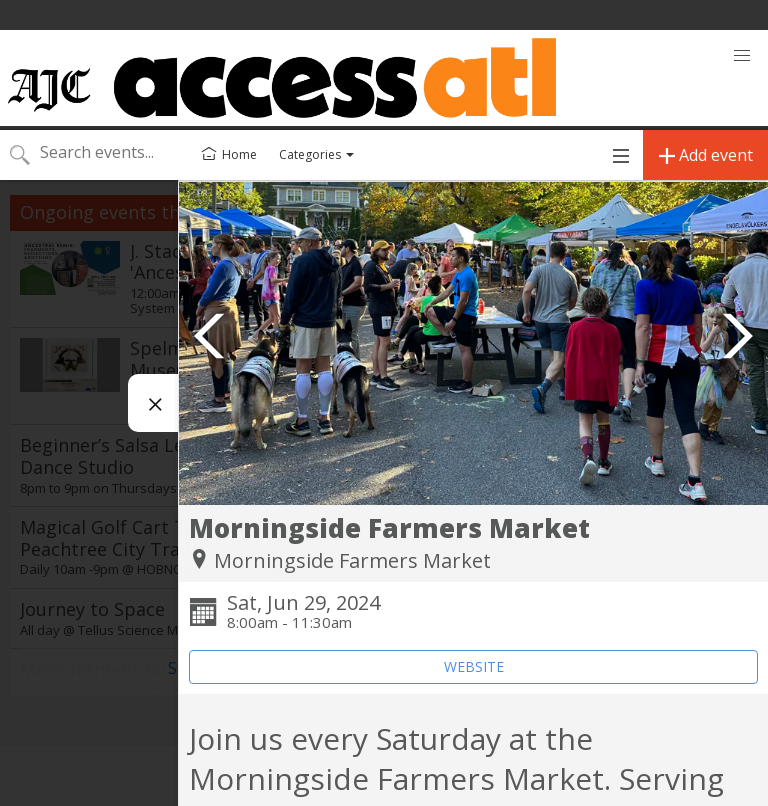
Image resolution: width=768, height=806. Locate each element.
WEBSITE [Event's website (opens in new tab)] (474, 666)
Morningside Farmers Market (352, 560)
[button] (742, 56)
